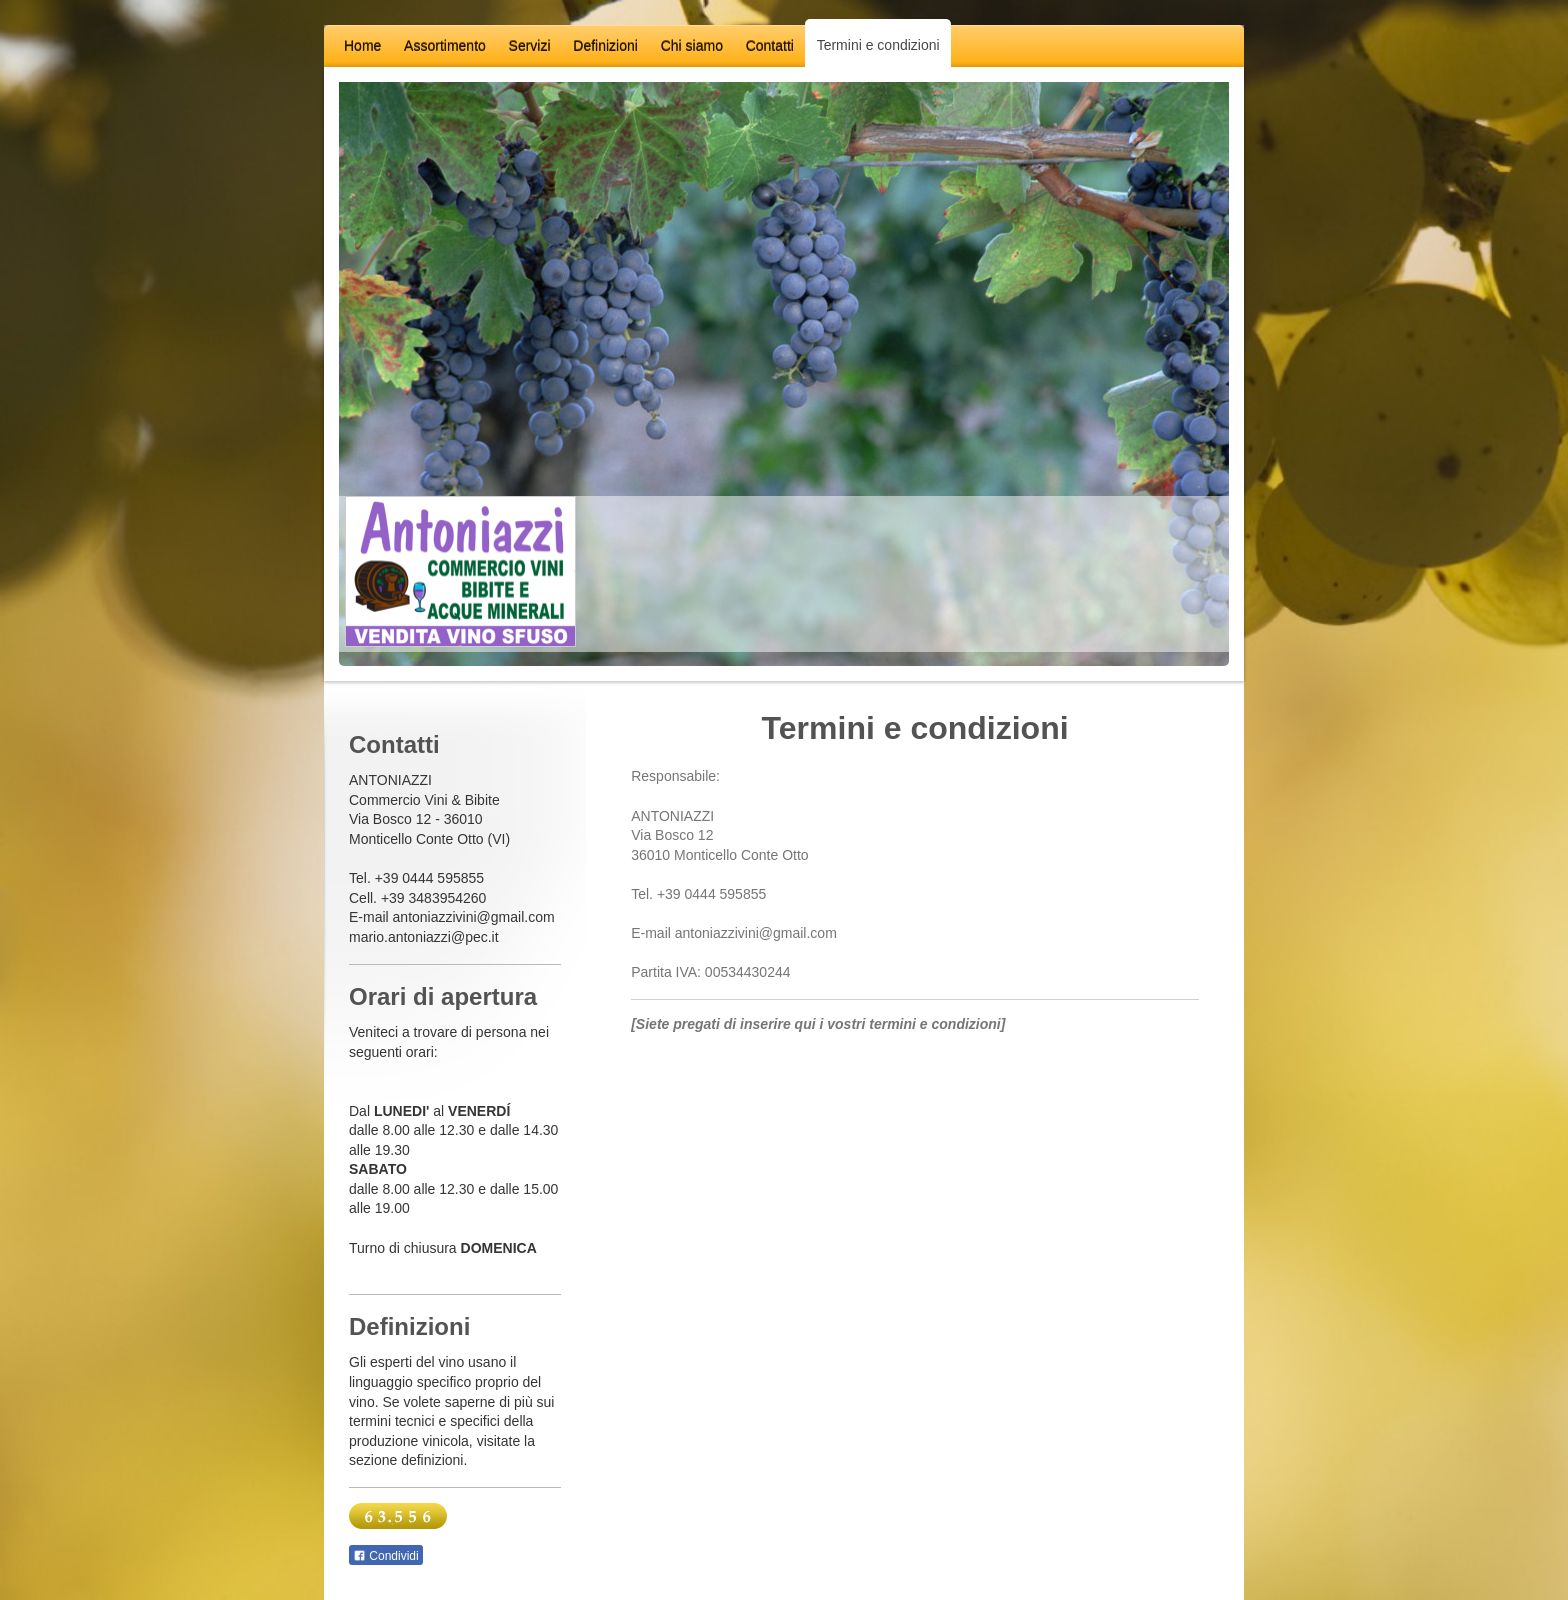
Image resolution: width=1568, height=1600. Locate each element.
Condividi (386, 1556)
